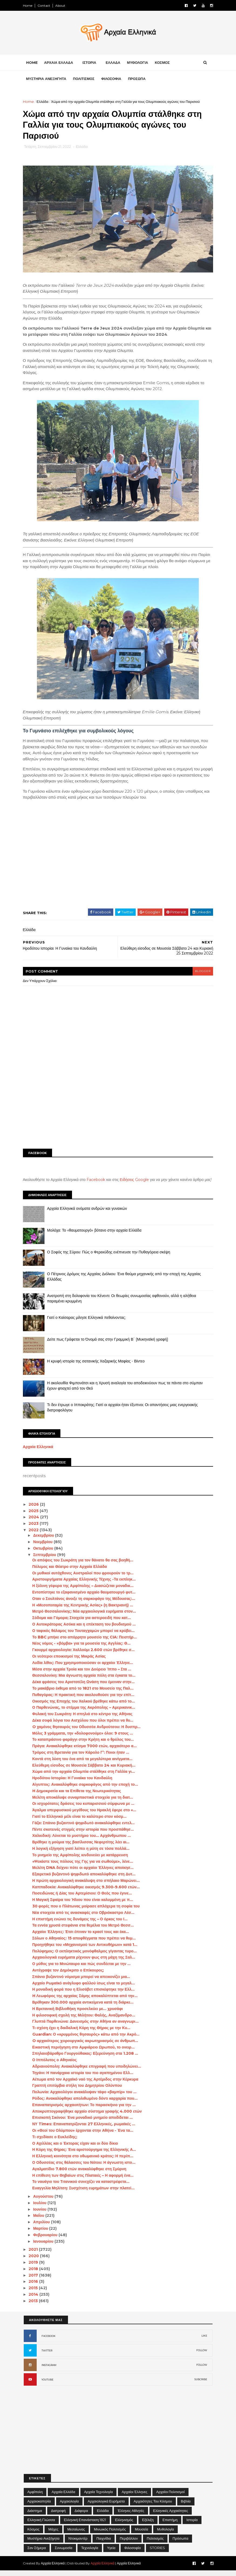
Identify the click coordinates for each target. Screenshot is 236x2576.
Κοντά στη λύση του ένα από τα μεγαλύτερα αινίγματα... (83, 1764)
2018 (34, 2274)
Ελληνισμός (124, 2525)
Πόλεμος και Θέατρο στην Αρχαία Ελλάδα (70, 1572)
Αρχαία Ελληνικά (39, 1452)
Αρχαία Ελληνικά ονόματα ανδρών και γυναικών (88, 1213)
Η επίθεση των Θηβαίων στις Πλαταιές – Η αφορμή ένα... (83, 2180)
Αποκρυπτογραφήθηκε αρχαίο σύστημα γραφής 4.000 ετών (87, 2116)
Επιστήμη (170, 2525)
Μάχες (53, 2534)
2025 (34, 1516)
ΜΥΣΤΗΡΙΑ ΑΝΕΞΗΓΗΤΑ (47, 79)
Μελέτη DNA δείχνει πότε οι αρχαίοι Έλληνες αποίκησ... (83, 1873)
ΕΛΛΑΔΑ (114, 63)
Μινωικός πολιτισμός (110, 2534)
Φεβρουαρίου (46, 2240)
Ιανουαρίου (44, 2246)
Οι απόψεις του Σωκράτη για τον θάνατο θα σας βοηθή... (83, 1565)
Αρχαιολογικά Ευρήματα (106, 2507)
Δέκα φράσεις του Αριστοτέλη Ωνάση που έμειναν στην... (84, 1687)
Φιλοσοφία (132, 2553)
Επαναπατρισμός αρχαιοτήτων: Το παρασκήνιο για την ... (84, 2110)
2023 (34, 1529)
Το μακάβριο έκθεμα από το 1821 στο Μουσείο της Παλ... (83, 1693)
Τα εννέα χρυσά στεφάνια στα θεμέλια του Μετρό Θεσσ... (83, 1930)
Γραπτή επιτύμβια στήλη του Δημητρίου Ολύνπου (77, 2091)
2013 (34, 2306)
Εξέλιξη (148, 2525)
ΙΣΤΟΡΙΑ (90, 63)
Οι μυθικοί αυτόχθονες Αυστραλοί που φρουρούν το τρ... (83, 1578)
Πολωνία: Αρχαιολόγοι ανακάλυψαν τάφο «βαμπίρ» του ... (85, 2097)
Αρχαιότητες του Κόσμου (153, 2507)
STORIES (157, 2553)
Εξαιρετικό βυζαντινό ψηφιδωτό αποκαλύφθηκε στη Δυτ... (84, 1879)
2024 (35, 1522)
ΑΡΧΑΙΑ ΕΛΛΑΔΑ (59, 63)
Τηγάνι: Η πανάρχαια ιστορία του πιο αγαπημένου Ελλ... (83, 2078)
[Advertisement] (118, 1103)
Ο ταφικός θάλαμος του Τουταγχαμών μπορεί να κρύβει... (84, 1636)
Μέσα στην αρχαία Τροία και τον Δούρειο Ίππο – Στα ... (82, 1674)
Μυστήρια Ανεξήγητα (44, 2544)
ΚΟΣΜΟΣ (163, 63)
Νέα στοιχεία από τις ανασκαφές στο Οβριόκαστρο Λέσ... (84, 1918)
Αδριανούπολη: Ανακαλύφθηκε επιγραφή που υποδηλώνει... (87, 2071)
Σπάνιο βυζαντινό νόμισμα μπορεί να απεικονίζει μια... (82, 1982)
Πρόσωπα (180, 2544)
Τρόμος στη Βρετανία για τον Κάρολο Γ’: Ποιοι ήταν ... (81, 1757)
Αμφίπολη (35, 2497)
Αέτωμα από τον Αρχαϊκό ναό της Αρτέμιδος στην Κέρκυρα (86, 2084)
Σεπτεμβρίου (46, 1560)
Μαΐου (40, 2221)
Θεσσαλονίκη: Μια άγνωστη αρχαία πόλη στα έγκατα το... (84, 1681)
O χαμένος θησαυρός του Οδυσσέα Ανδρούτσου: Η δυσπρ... (87, 1732)
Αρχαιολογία (69, 2507)
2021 (34, 2255)
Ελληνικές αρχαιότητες (170, 2516)
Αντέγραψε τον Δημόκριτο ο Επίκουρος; (69, 1975)
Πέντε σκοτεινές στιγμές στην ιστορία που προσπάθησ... (83, 1834)
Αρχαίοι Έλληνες (134, 2497)
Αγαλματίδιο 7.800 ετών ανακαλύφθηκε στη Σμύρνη (80, 2174)
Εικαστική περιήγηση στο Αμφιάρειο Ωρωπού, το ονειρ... (84, 2052)
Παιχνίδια (103, 2544)
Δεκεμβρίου (45, 1541)
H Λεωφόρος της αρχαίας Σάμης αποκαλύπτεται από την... (85, 2001)
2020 (35, 2261)
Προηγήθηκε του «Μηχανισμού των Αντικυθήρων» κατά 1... (85, 1950)
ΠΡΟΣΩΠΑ (137, 79)
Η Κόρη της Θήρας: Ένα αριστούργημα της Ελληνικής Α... (85, 2155)
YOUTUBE (47, 2385)
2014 (34, 2299)
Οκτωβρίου (44, 1553)
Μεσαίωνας (76, 2534)
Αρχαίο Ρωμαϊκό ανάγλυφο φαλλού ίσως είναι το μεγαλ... (84, 1988)
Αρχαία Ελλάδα (63, 2497)
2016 (34, 2287)
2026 (35, 1509)
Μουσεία (141, 2534)
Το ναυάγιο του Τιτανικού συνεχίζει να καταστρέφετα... (81, 2187)
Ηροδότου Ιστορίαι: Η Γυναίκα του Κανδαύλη (73, 1783)
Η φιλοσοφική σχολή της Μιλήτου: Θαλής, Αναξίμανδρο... (84, 2020)
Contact (44, 6)
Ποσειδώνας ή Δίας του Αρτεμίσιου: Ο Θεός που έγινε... (82, 1898)
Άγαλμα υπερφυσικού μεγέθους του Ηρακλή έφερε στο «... (85, 1815)
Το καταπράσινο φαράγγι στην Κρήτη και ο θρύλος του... (84, 1745)
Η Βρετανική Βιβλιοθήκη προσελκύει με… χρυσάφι (78, 2014)
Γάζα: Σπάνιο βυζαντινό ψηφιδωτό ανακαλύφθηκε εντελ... (84, 1828)
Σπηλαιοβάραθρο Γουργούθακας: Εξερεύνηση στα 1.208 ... (86, 2059)
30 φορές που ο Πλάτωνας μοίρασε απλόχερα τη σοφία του (86, 1911)
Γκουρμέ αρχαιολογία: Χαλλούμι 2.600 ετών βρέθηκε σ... (84, 1655)
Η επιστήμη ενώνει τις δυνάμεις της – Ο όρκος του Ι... (80, 1924)
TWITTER (47, 2356)
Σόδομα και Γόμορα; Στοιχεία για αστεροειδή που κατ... (82, 1623)
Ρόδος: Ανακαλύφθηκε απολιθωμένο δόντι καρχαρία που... (85, 2103)
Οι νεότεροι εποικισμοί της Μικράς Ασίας (70, 1661)
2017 (34, 2280)
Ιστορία (192, 2525)
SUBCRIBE (200, 2384)
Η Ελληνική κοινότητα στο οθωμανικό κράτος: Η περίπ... (83, 2161)
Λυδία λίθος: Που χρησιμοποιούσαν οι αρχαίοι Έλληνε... (83, 1668)
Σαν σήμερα (37, 2553)
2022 (34, 1535)
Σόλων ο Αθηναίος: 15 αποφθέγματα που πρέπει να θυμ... (84, 1943)
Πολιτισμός (155, 2544)
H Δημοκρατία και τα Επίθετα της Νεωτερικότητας (77, 1796)
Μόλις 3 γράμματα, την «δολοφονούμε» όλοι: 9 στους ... (83, 1738)
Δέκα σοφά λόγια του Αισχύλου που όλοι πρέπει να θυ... (83, 1725)
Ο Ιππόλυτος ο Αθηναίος (55, 2065)
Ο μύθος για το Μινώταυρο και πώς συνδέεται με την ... (82, 1969)
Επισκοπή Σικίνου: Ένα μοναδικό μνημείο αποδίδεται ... (83, 2123)
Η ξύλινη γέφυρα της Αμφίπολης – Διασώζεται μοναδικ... (83, 1591)
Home (28, 6)
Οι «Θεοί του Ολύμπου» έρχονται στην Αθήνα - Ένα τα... (83, 2135)
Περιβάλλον (129, 2544)
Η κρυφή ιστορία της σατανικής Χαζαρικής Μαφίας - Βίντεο (97, 1366)
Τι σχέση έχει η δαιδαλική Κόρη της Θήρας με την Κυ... (82, 2033)
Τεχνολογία (89, 2553)
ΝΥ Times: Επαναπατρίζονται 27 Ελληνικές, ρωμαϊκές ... (84, 2129)
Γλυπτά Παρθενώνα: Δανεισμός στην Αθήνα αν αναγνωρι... (86, 2027)
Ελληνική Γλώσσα (41, 2525)
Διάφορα (81, 2516)
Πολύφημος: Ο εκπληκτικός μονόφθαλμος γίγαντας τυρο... (85, 1956)
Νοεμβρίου (44, 1547)
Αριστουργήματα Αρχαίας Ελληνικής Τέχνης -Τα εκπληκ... (84, 1584)
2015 (34, 2293)
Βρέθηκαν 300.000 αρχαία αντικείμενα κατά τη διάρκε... (83, 2007)
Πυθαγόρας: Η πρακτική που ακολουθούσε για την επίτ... (84, 1700)
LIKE (204, 2341)
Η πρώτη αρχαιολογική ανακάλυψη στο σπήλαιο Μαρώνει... (86, 1885)
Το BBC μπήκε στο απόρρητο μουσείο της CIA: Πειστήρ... (85, 1642)
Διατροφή (58, 2516)
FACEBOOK (49, 2341)
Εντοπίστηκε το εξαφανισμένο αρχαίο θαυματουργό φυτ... (84, 1597)
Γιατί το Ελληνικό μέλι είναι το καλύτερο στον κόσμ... (80, 1821)
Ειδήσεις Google (135, 1179)
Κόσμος (34, 2534)
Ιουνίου (41, 2214)
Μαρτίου (42, 2233)
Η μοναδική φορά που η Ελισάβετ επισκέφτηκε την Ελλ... (84, 1995)
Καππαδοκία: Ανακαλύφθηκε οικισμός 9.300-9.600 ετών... (87, 1892)
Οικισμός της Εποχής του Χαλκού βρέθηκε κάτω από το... (84, 1706)
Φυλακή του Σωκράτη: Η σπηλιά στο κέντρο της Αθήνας (83, 1719)
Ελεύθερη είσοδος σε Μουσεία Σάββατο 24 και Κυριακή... (84, 1770)
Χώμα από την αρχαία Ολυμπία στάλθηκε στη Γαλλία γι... (84, 1777)
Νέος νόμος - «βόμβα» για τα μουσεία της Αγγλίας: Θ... (82, 1649)
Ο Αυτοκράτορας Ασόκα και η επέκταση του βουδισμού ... (84, 1629)
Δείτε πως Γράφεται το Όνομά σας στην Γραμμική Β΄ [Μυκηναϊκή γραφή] (108, 1344)
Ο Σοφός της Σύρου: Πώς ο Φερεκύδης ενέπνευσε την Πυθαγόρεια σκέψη (109, 1257)
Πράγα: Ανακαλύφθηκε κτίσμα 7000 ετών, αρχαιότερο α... (85, 1751)
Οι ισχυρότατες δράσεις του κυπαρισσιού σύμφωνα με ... (84, 1809)
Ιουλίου (41, 2208)
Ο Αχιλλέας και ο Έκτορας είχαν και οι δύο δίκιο (76, 2148)
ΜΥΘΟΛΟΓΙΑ (138, 63)
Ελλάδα (43, 102)
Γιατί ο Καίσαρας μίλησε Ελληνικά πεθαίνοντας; (87, 1322)
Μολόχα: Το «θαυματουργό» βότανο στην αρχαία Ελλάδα (95, 1235)
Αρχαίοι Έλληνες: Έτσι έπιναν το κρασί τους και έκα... (81, 1937)
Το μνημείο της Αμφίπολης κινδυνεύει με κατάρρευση (81, 1860)
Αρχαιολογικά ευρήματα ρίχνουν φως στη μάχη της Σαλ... (84, 1962)
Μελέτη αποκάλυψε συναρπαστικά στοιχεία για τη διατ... (83, 1802)
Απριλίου (43, 2227)
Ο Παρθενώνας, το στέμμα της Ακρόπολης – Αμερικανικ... (84, 1713)
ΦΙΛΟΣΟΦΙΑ (112, 79)
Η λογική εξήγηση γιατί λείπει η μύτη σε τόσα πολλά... (81, 1853)
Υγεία (111, 2553)
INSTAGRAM (49, 2370)
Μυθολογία (165, 2534)
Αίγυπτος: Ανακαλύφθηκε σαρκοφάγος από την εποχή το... (86, 1789)
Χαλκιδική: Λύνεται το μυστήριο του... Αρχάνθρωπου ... (82, 1841)
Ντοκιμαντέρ (78, 2544)
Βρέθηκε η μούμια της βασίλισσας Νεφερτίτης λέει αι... (81, 1847)
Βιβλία (186, 2507)
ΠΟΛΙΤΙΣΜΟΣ (84, 79)
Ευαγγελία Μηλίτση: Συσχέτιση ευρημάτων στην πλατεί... (84, 2193)
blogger (202, 971)
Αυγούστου (44, 2201)
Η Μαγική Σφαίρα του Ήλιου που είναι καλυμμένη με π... (83, 1905)
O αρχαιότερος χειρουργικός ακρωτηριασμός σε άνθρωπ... (86, 2046)
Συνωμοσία (63, 2553)
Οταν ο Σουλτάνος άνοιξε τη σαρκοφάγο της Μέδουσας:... (84, 1604)
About (61, 6)
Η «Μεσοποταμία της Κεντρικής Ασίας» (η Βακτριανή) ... (83, 1610)
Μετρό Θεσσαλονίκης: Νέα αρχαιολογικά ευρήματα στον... (85, 1616)
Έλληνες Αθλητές (131, 2516)
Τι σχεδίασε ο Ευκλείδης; (55, 2142)
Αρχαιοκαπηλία (39, 2507)
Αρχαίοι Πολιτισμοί (170, 2497)
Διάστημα (35, 2516)
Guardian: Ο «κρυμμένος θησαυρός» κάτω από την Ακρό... (86, 2039)
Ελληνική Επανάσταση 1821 (85, 2525)
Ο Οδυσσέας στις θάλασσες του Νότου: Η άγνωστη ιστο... (84, 2167)
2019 (34, 2267)
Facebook (96, 1179)
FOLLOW (201, 2355)
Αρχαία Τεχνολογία (98, 2497)
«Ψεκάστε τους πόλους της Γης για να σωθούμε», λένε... (83, 1866)
